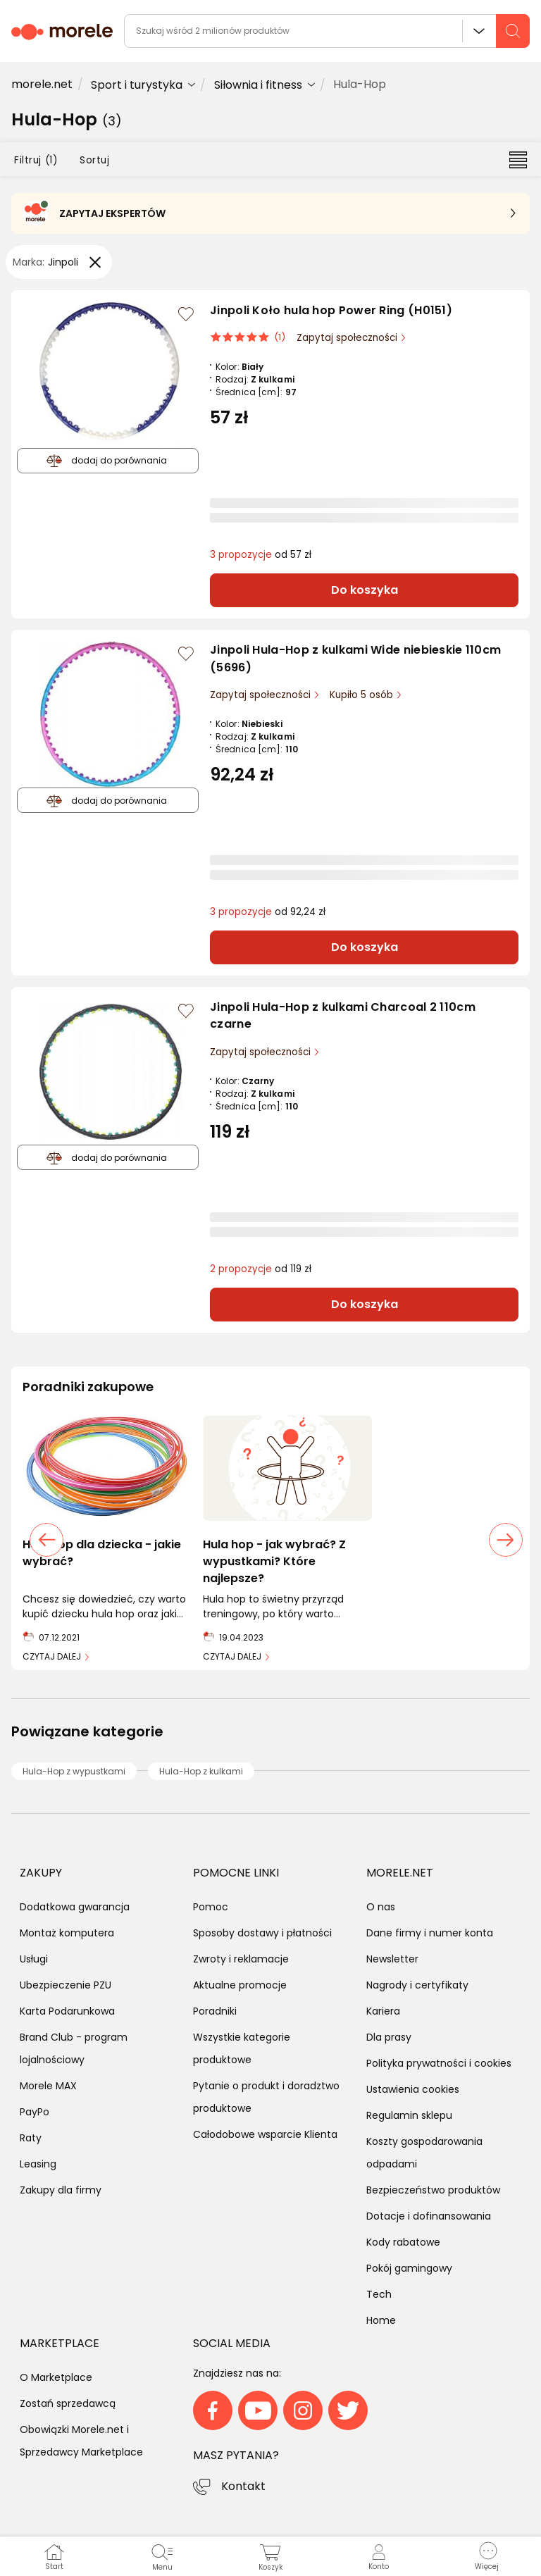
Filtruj (35, 160)
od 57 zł (260, 554)
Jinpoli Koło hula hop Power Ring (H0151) (331, 310)
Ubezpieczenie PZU (65, 1985)
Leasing (38, 2164)
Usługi (34, 1959)
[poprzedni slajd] (46, 1540)
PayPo (34, 2112)
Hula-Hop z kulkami (201, 1771)
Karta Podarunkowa (67, 2011)
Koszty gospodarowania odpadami (424, 2152)
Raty (31, 2138)
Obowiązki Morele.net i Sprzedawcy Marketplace (81, 2440)
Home (381, 2320)
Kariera (383, 2011)
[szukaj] (513, 31)
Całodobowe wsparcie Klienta (265, 2134)
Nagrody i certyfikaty (417, 1985)
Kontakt (243, 2486)
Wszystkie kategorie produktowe (241, 2048)
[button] (486, 2556)
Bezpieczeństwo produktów (433, 2190)
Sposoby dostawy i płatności (262, 1933)
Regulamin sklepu (409, 2115)
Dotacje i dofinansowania (428, 2216)
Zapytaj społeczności (348, 337)
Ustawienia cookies (412, 2089)
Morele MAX (48, 2086)
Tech (379, 2294)
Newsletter (392, 1959)
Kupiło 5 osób (363, 695)
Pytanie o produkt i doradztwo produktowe (266, 2097)
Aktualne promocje (240, 1985)
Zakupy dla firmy (60, 2190)
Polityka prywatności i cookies (438, 2063)
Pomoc (210, 1907)
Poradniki (215, 2011)
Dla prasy (388, 2037)
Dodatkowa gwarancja (75, 1907)
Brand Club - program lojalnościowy (74, 2048)
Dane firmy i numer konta (429, 1933)
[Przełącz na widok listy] (518, 159)
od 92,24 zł (267, 912)
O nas (380, 1907)
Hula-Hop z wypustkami (74, 1771)
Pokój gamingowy (409, 2268)
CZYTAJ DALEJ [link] (52, 1656)
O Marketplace (56, 2377)
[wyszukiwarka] (327, 31)
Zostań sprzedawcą (68, 2403)
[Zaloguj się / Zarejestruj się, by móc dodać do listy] (186, 314)
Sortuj (94, 160)
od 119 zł (260, 1269)
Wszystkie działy (479, 31)
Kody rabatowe (403, 2242)
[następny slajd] (506, 1540)
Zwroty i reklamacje (241, 1959)
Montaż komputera (67, 1933)
